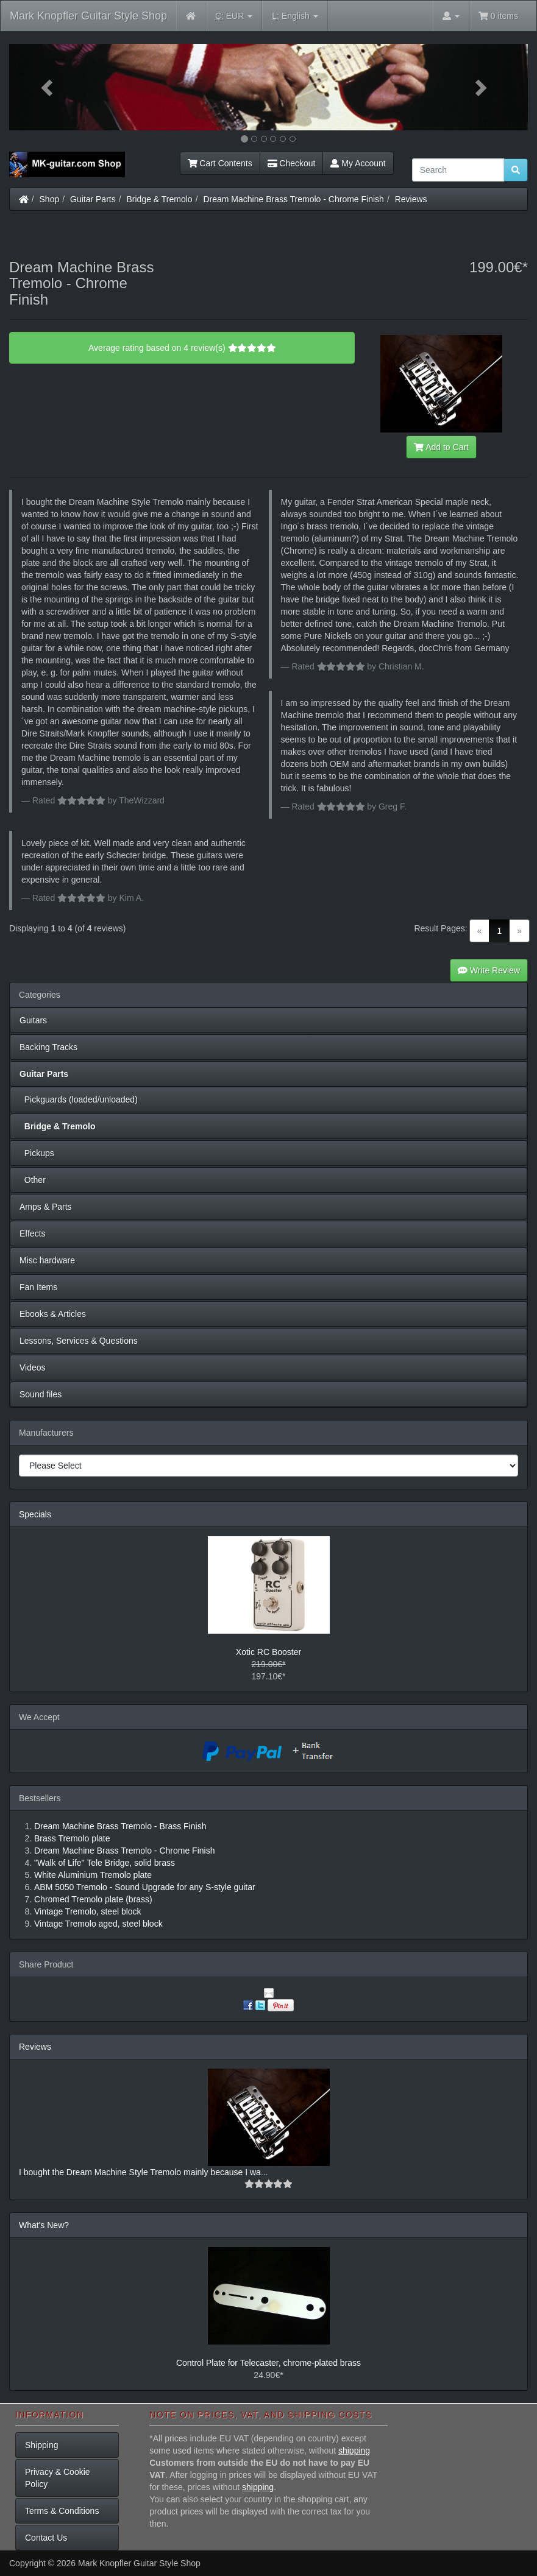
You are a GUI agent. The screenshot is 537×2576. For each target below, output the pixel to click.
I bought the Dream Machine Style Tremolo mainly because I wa (140, 2172)
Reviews (411, 199)
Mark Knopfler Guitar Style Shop (88, 16)
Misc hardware (47, 1260)
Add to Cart (441, 447)
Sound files (41, 1394)
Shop (50, 199)
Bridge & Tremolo (160, 199)
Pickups (37, 1153)
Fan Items (38, 1287)
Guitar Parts (93, 199)
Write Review (489, 970)
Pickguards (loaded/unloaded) (79, 1099)
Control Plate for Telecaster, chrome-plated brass (268, 2363)
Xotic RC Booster (268, 1652)
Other (33, 1180)
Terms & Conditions (62, 2511)
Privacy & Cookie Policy (57, 2478)
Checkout (292, 163)
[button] (48, 87)
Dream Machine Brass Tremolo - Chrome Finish (293, 199)
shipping (354, 2450)
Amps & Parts (46, 1207)
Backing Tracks (48, 1047)
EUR (233, 16)
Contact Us (46, 2537)
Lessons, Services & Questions (79, 1341)
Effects (33, 1233)
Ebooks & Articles (53, 1314)
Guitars (33, 1020)
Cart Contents (220, 163)
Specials (35, 1514)
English (295, 16)
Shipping (42, 2445)
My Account (357, 163)
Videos (33, 1367)
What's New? (44, 2225)
